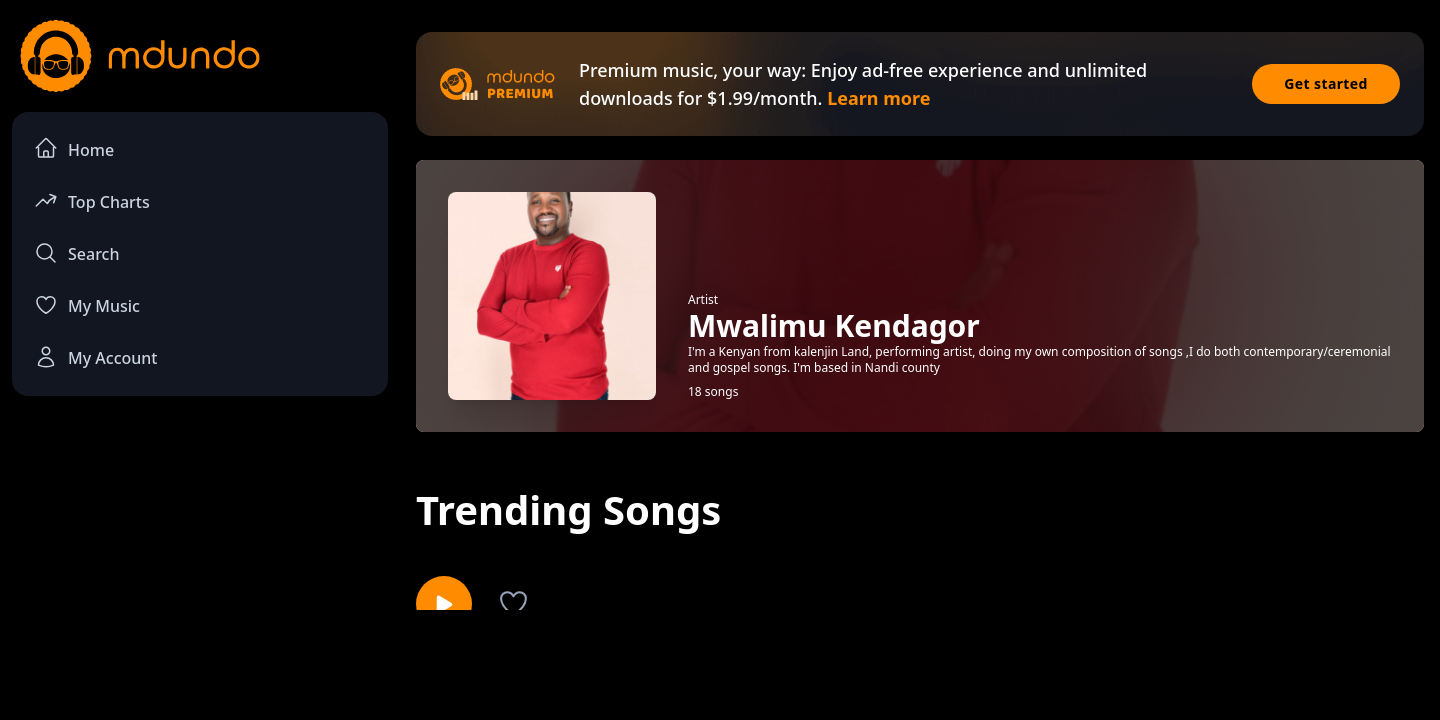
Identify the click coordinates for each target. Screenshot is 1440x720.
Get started (1326, 83)
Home (74, 148)
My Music (87, 305)
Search (76, 253)
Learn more (878, 98)
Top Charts (92, 200)
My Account (95, 357)
